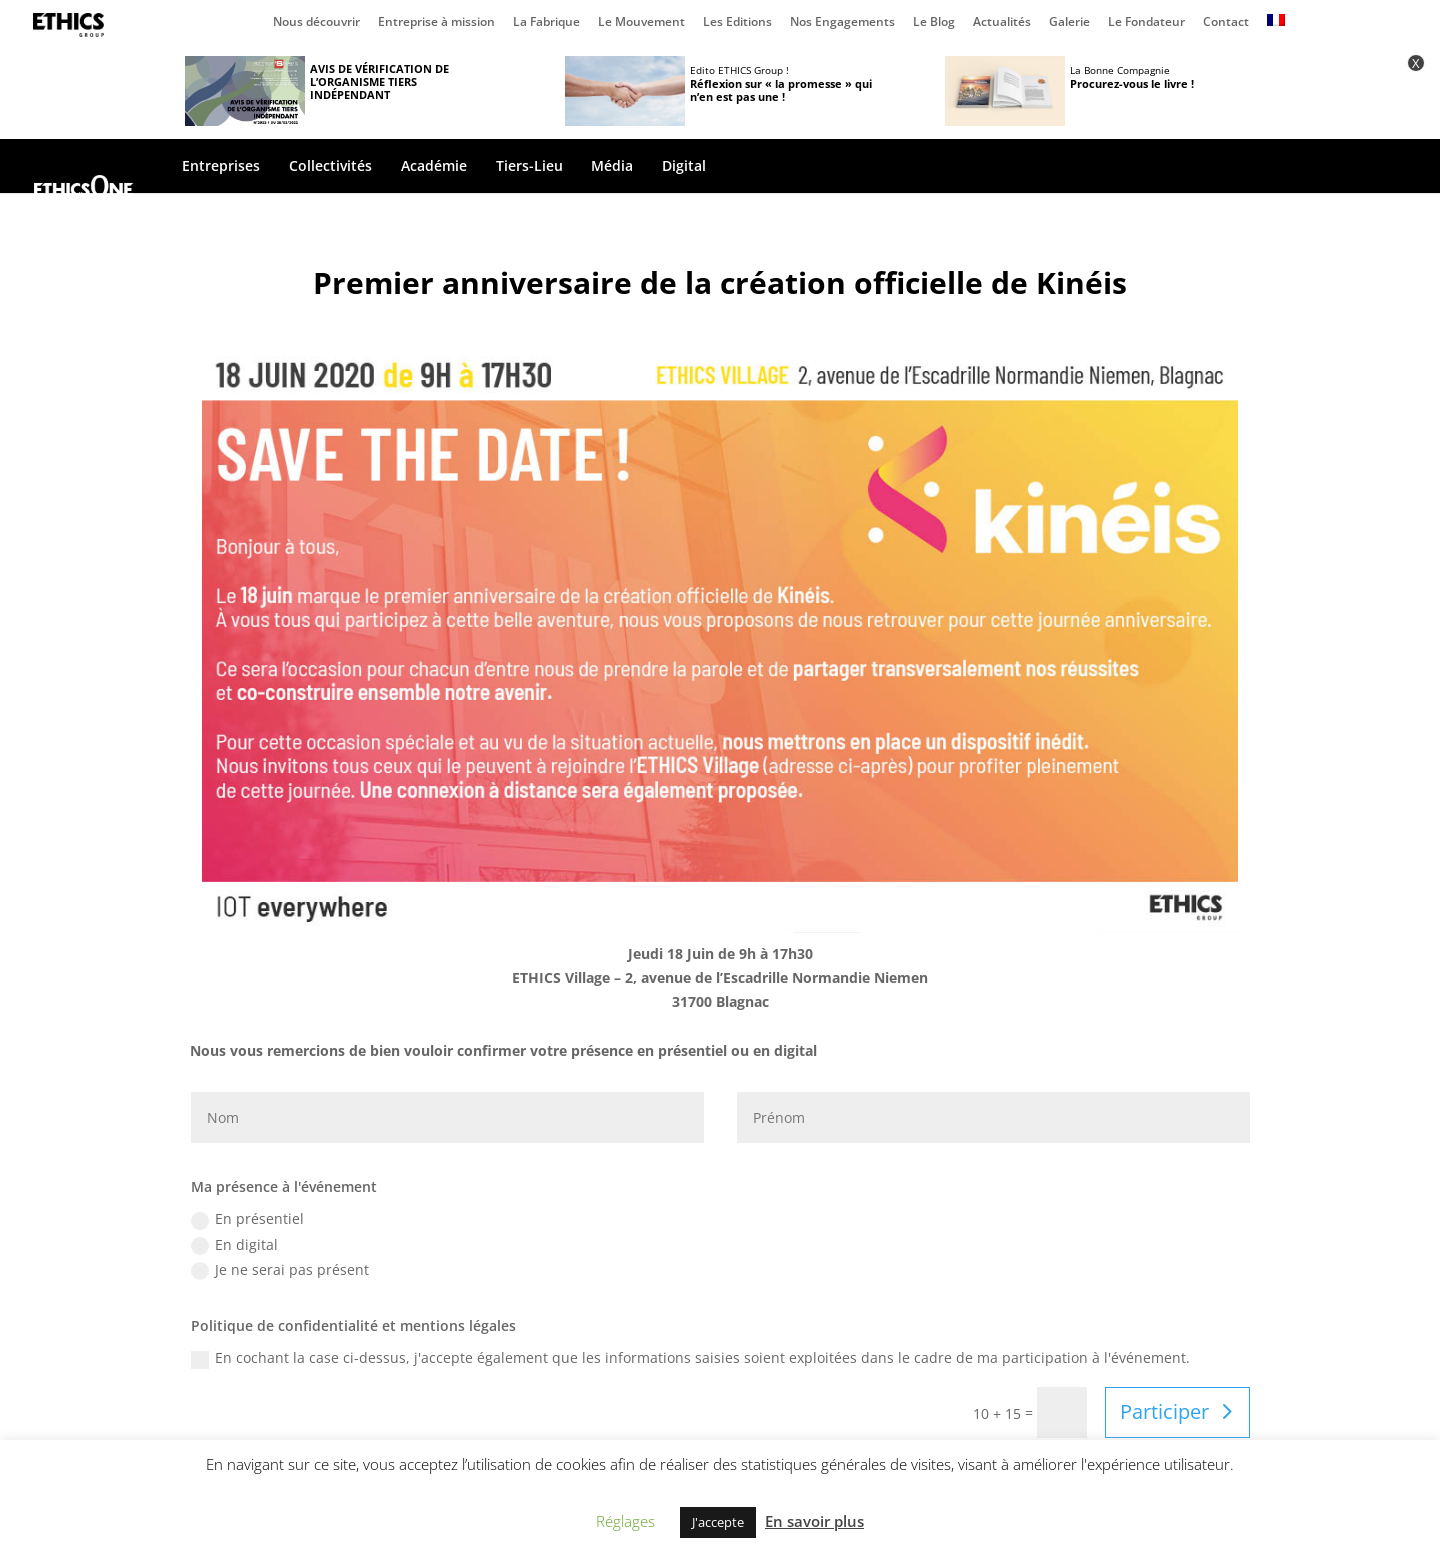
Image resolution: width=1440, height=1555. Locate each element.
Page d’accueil (73, 25)
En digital (234, 1245)
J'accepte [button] (718, 1522)
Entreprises (221, 167)
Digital (684, 167)
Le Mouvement (641, 23)
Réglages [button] (625, 1521)
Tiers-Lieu (529, 167)
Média (612, 167)
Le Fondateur (1146, 23)
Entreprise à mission (436, 23)
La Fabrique (546, 23)
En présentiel (247, 1219)
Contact (1226, 23)
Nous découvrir (316, 23)
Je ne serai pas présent (280, 1270)
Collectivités (330, 167)
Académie (434, 167)
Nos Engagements (842, 23)
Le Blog (934, 23)
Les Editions (737, 23)
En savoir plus (814, 1521)
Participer (1164, 1411)
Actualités (1002, 23)
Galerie (1069, 23)
